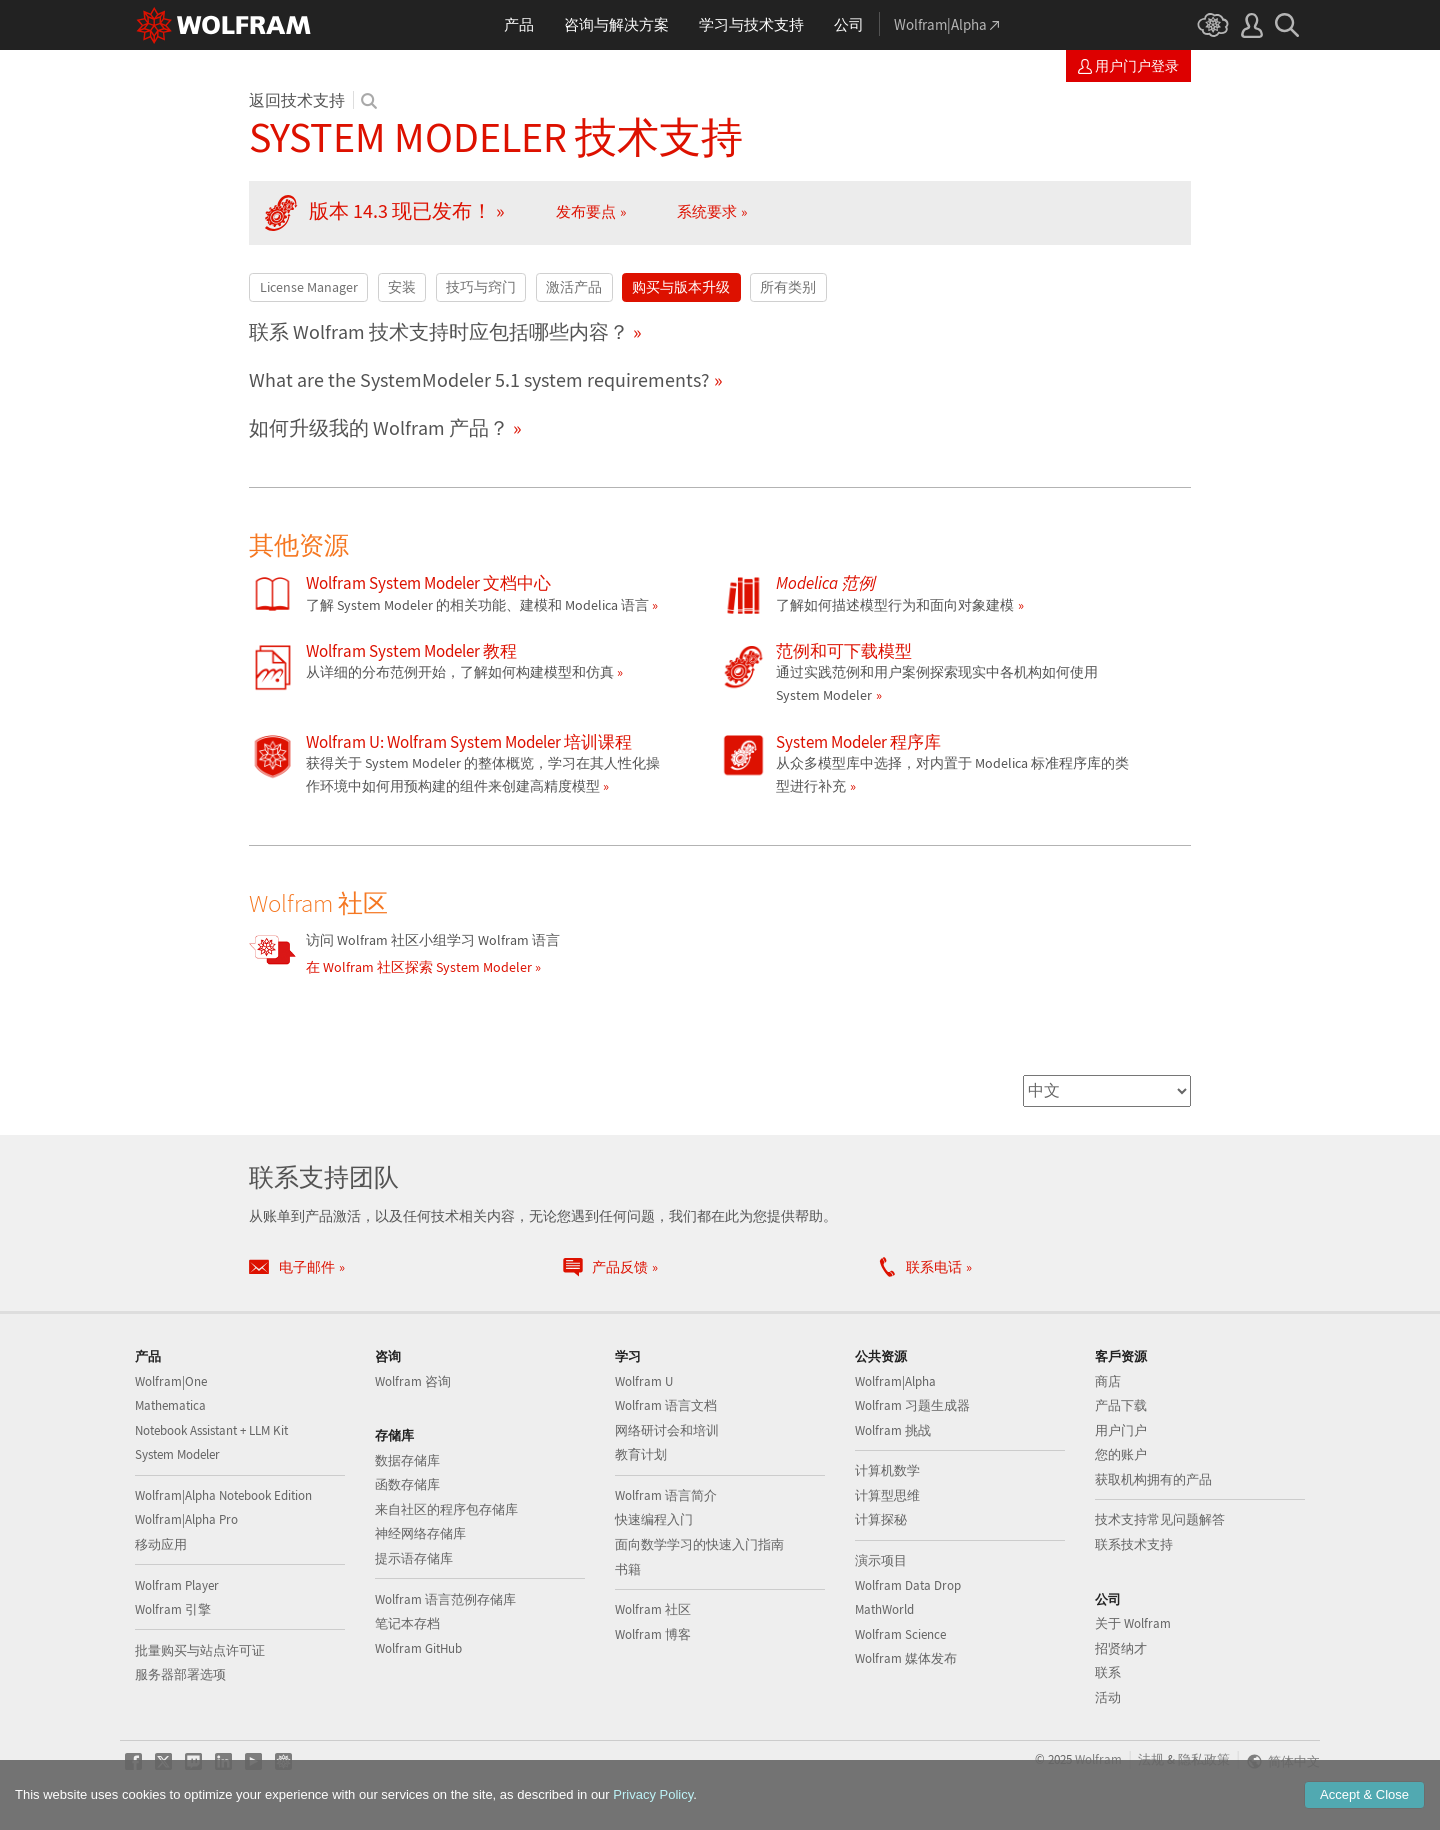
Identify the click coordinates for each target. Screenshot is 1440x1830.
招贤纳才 (1121, 1648)
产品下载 (1121, 1405)
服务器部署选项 (180, 1674)
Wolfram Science (900, 1634)
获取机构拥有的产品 (1153, 1479)
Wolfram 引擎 (173, 1609)
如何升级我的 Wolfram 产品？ (379, 428)
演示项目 (881, 1560)
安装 (402, 287)
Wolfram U (644, 1381)
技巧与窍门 (481, 287)
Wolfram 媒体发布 (906, 1658)
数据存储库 (407, 1460)
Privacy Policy (653, 1794)
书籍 (628, 1569)
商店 (1108, 1381)
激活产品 (574, 287)
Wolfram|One (171, 1381)
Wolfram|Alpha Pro (186, 1519)
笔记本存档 (407, 1623)
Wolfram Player (177, 1585)
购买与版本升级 (681, 287)
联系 (1108, 1672)
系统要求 (707, 211)
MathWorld (884, 1609)
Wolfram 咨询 (413, 1381)
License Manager (309, 287)
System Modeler (177, 1454)
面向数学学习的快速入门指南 (699, 1544)
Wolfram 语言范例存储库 (445, 1599)
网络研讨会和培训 (667, 1430)
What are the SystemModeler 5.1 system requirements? (479, 380)
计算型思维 (887, 1495)
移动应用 (161, 1544)
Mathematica (170, 1405)
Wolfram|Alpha (895, 1381)
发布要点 (586, 211)
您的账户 (1121, 1454)
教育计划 (641, 1454)
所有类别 (788, 287)
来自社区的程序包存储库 (446, 1509)
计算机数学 (887, 1470)
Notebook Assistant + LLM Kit (211, 1430)
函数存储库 (407, 1484)
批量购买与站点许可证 (200, 1650)
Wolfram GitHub (418, 1648)
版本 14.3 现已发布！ (400, 211)
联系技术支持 (1134, 1544)
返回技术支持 (297, 100)
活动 (1108, 1697)
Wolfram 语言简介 (666, 1495)
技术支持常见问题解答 (1160, 1519)
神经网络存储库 (420, 1533)
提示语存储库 (414, 1558)
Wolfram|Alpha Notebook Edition (223, 1495)
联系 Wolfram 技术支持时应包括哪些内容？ (439, 332)
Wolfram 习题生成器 (912, 1405)
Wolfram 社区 (653, 1609)
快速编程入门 (654, 1519)
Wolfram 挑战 (893, 1430)
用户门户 (1121, 1430)
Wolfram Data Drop (908, 1585)
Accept (1364, 1794)
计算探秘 (881, 1519)
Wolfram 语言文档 (666, 1405)
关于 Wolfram (1133, 1623)
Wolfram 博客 (653, 1634)
